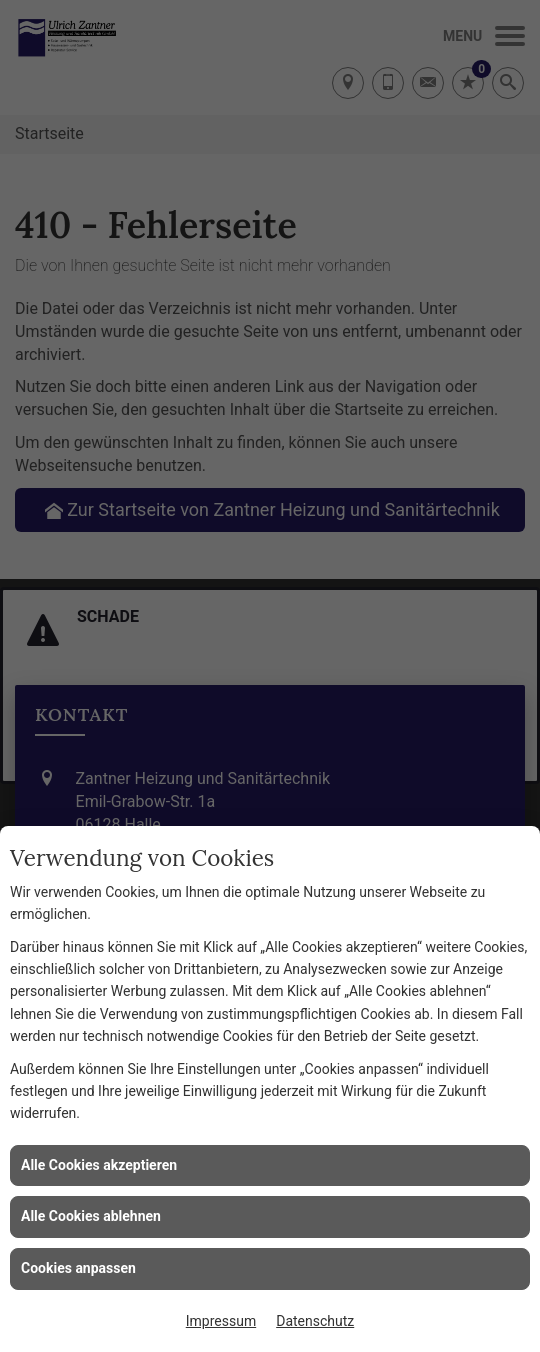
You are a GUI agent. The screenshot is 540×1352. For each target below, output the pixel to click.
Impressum (221, 1321)
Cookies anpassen (78, 1268)
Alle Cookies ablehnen (91, 1216)
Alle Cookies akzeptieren (99, 1165)
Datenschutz (315, 1321)
